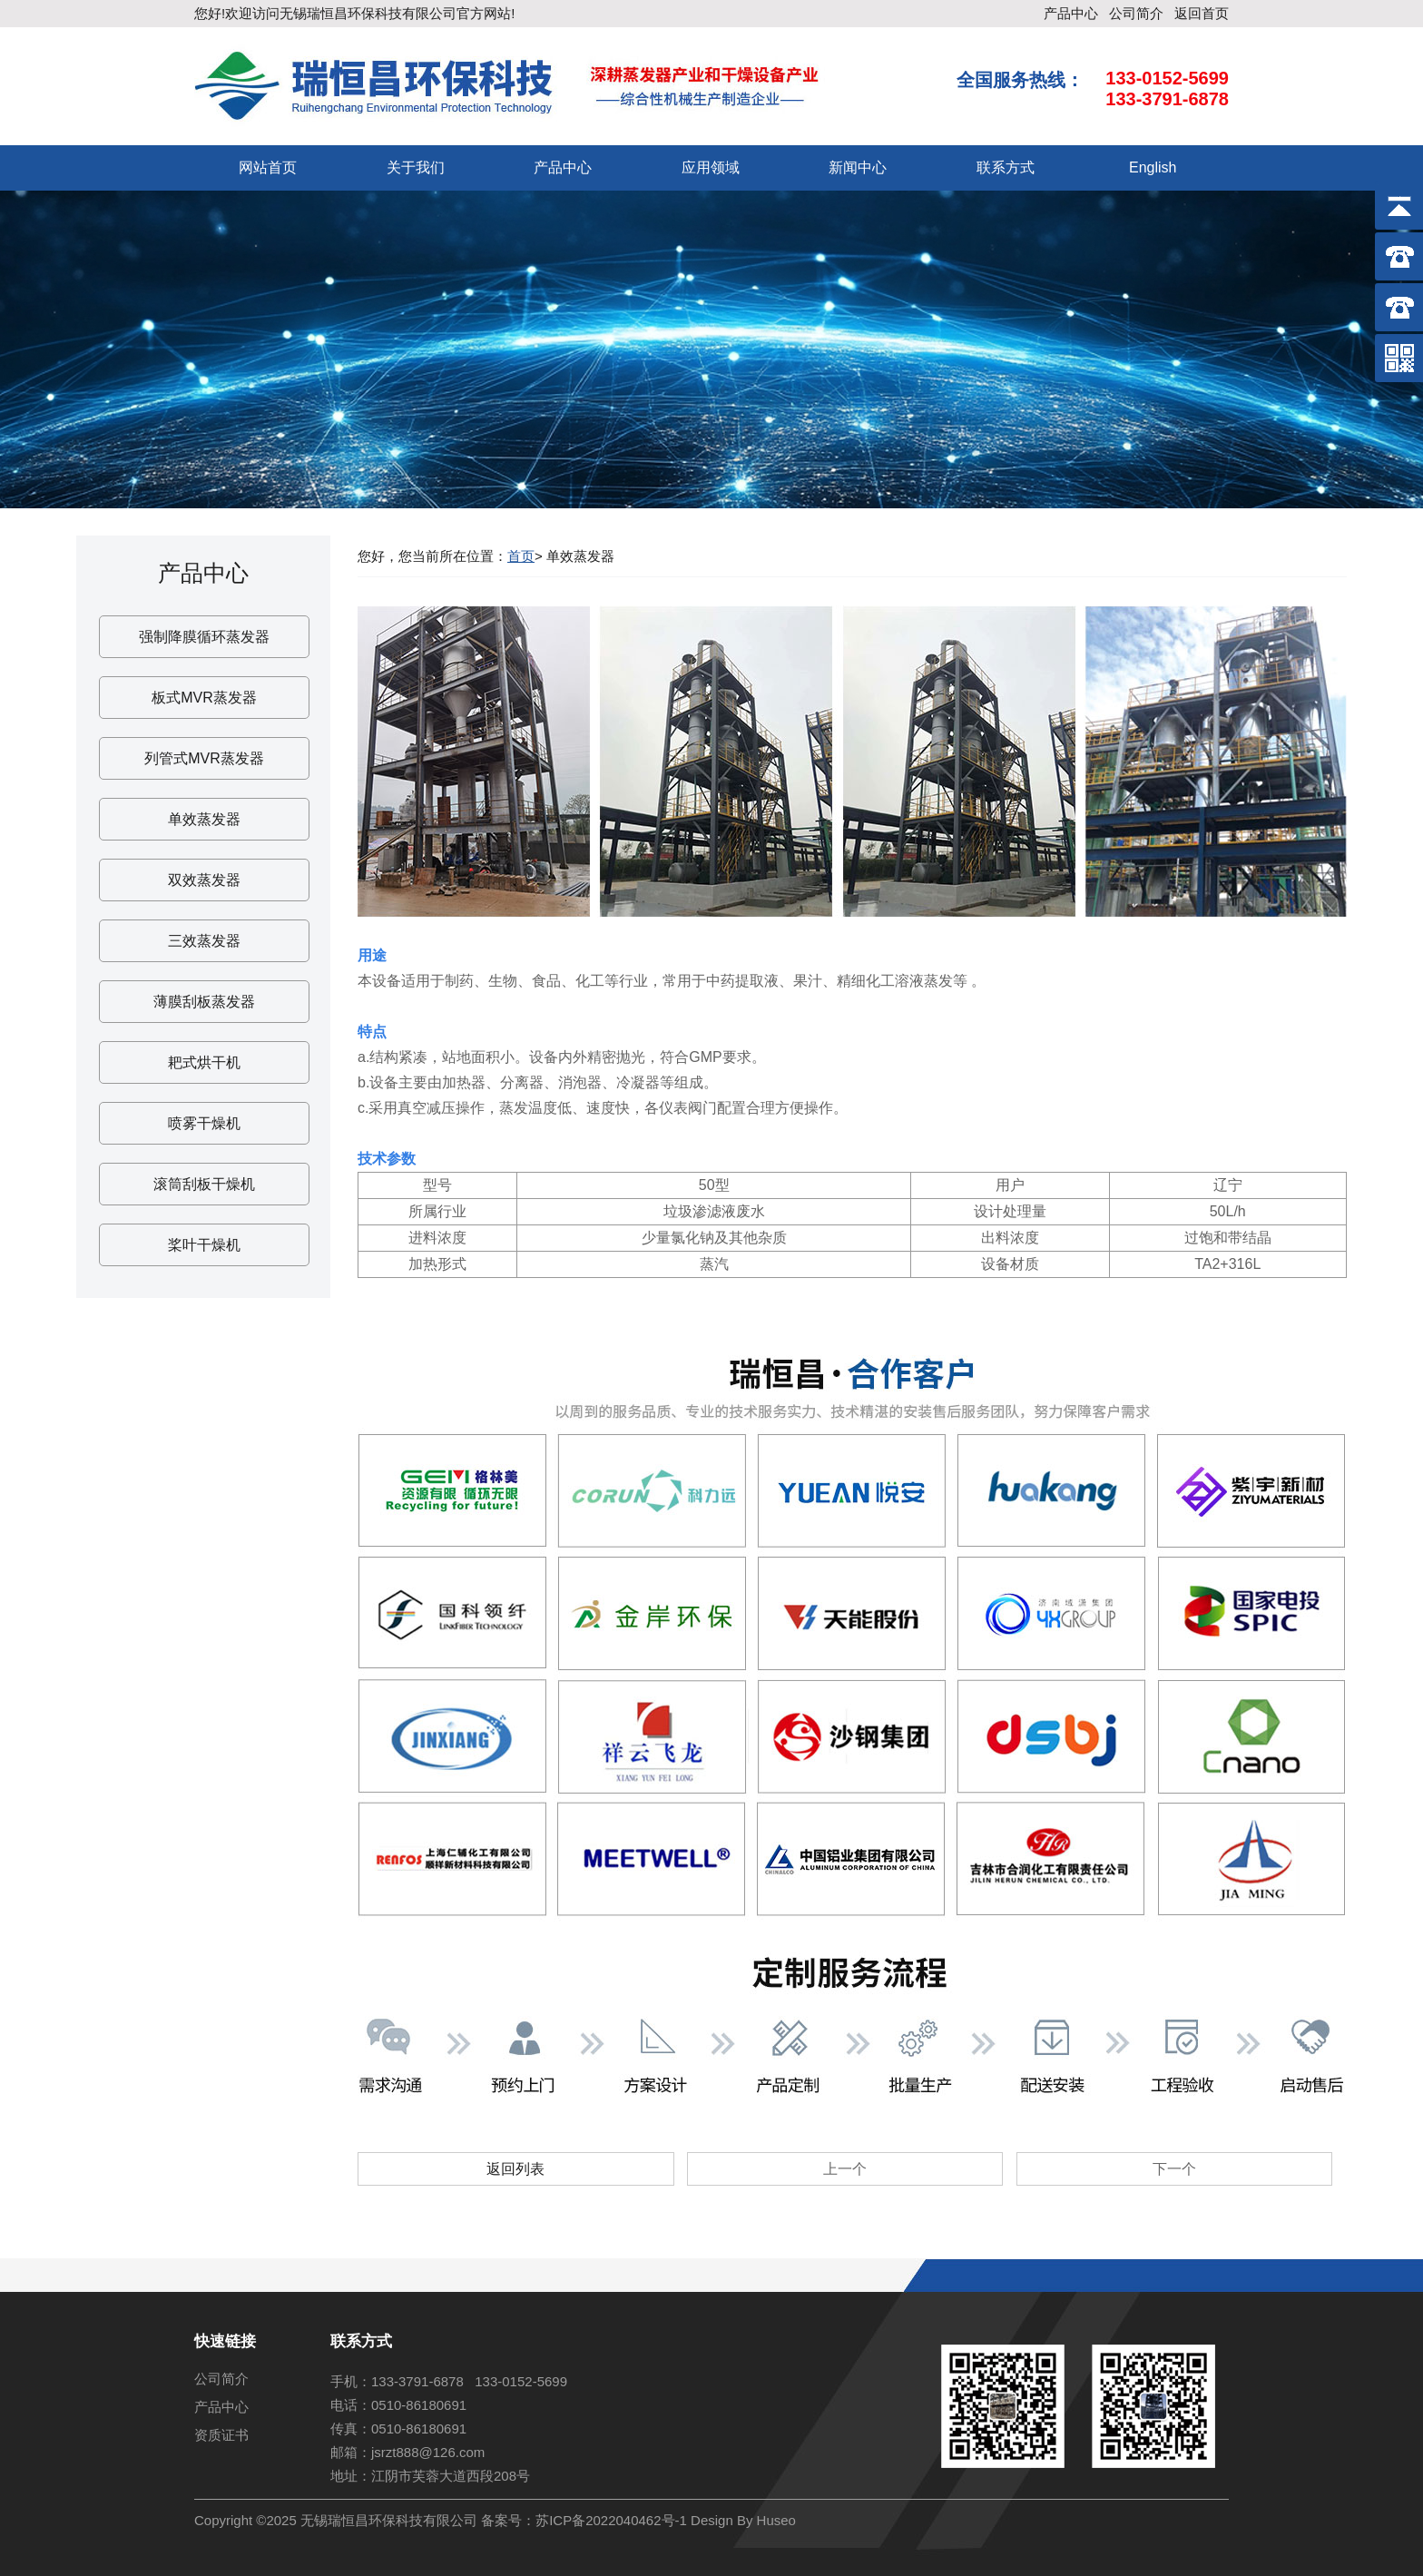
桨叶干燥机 (204, 1245)
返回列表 (515, 2159)
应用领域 (711, 167)
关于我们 (416, 167)
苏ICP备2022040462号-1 (611, 2510)
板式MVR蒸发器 (204, 697)
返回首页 (1201, 13)
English (1152, 167)
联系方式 (1005, 167)
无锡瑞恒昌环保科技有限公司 (368, 13)
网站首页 (268, 167)
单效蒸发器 (204, 819)
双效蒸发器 (204, 880)
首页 (521, 556)
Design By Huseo (743, 2510)
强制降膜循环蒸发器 (204, 636)
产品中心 (1071, 13)
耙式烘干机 (204, 1062)
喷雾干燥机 (204, 1123)
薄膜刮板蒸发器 (204, 1001)
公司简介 (1136, 13)
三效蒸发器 (204, 941)
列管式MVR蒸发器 (204, 758)
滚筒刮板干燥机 (204, 1184)
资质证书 (221, 2425)
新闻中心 (858, 167)
